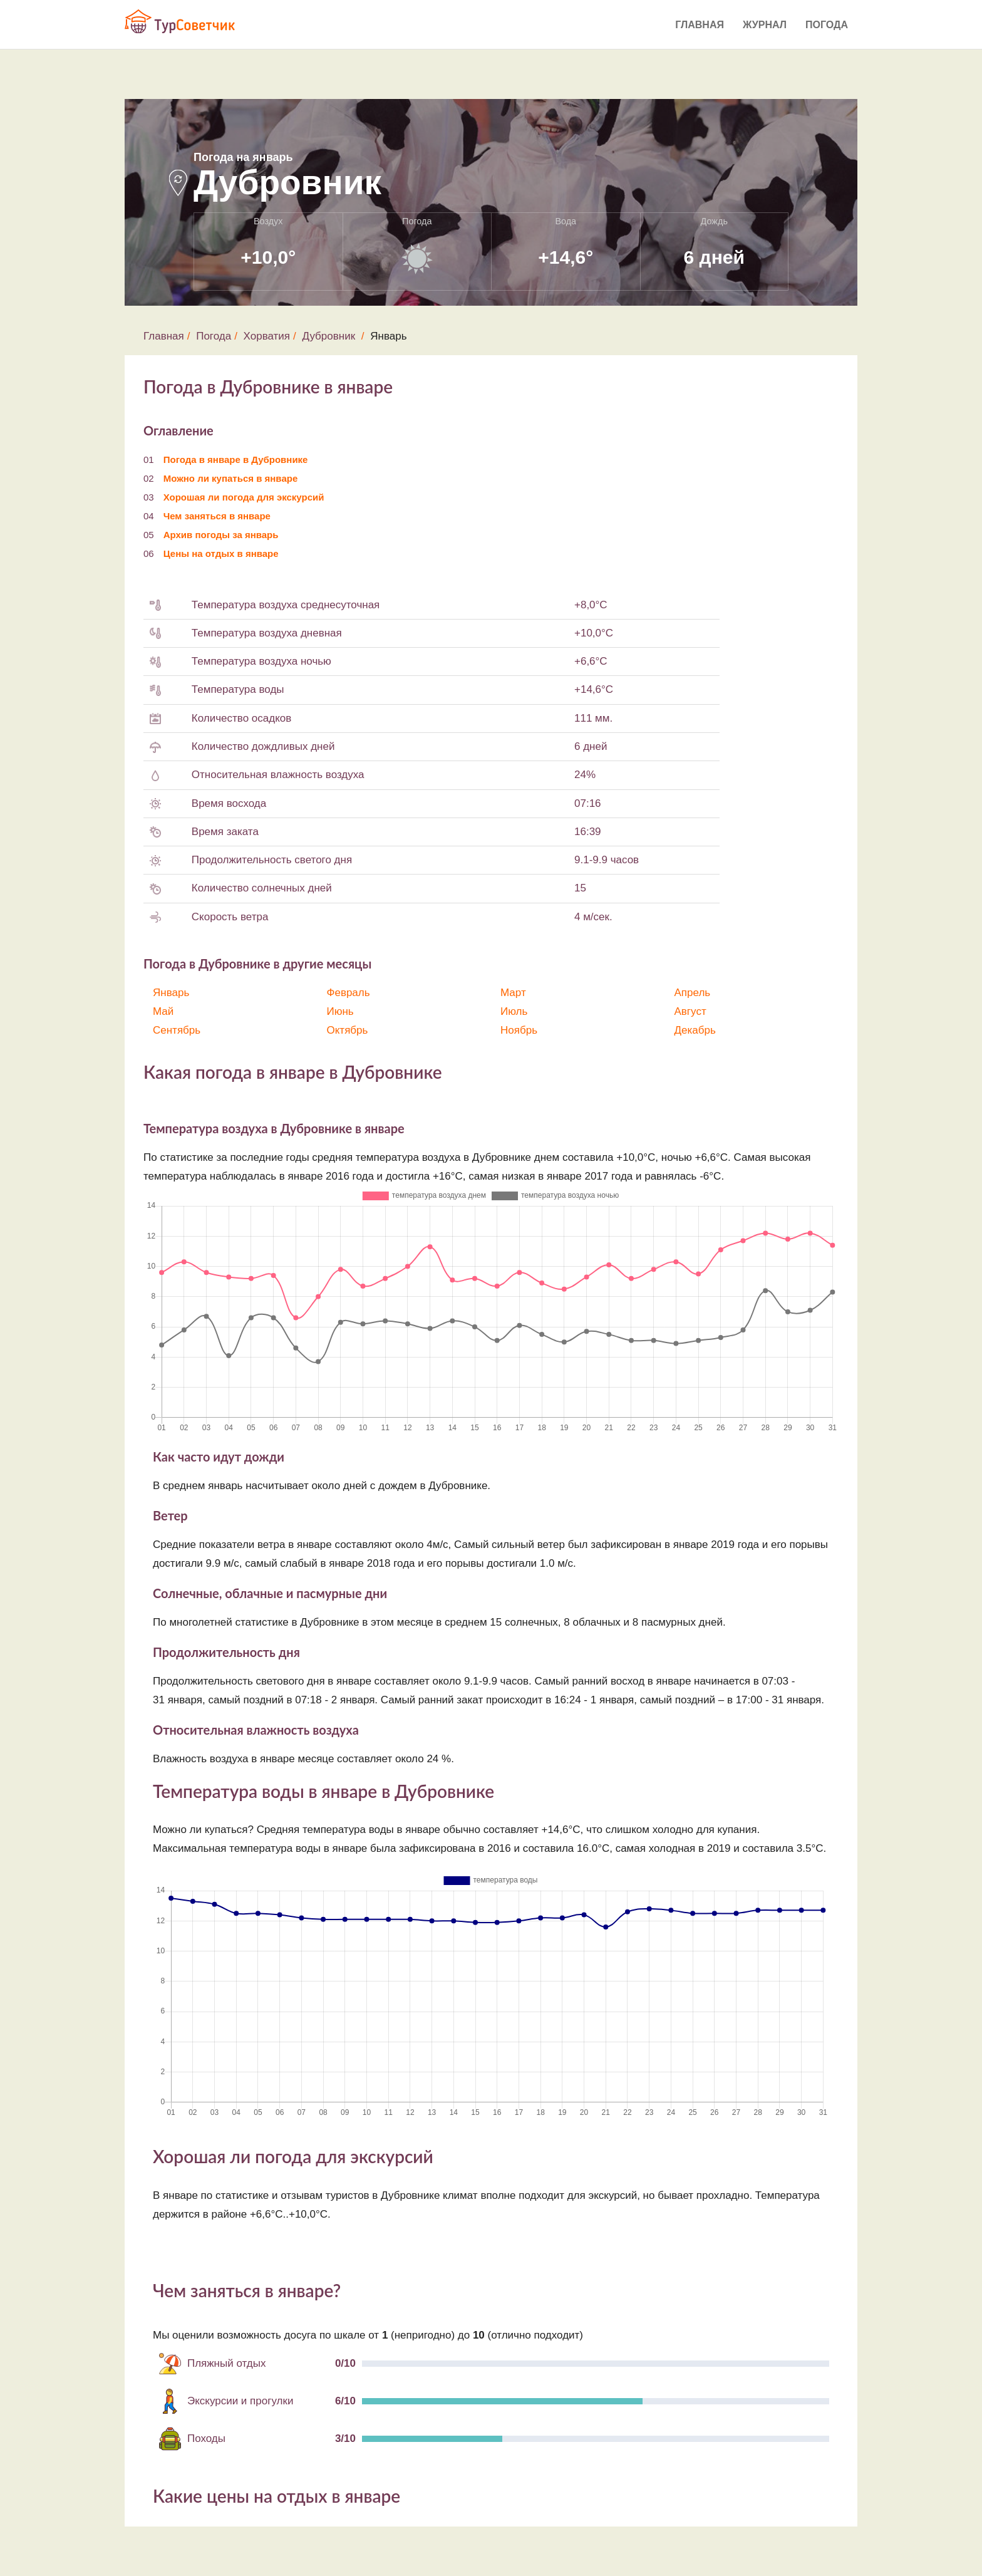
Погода (826, 24)
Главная (699, 24)
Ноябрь (518, 1030)
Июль (513, 1011)
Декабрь (695, 1030)
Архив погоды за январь (221, 534)
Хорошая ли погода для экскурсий (243, 497)
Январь (171, 993)
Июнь (340, 1011)
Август (690, 1011)
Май (163, 1011)
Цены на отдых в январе (221, 553)
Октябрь (347, 1030)
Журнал (765, 24)
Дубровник (329, 336)
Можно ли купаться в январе (230, 478)
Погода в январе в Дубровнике (235, 459)
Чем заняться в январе (217, 516)
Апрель (692, 993)
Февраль (348, 993)
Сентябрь (176, 1030)
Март (513, 993)
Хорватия (267, 336)
